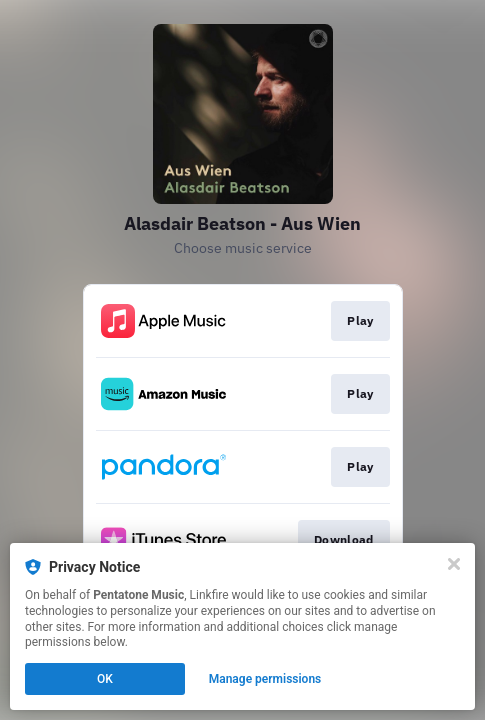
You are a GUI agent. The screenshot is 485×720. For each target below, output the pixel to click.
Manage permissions (265, 679)
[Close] (454, 564)
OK (105, 679)
